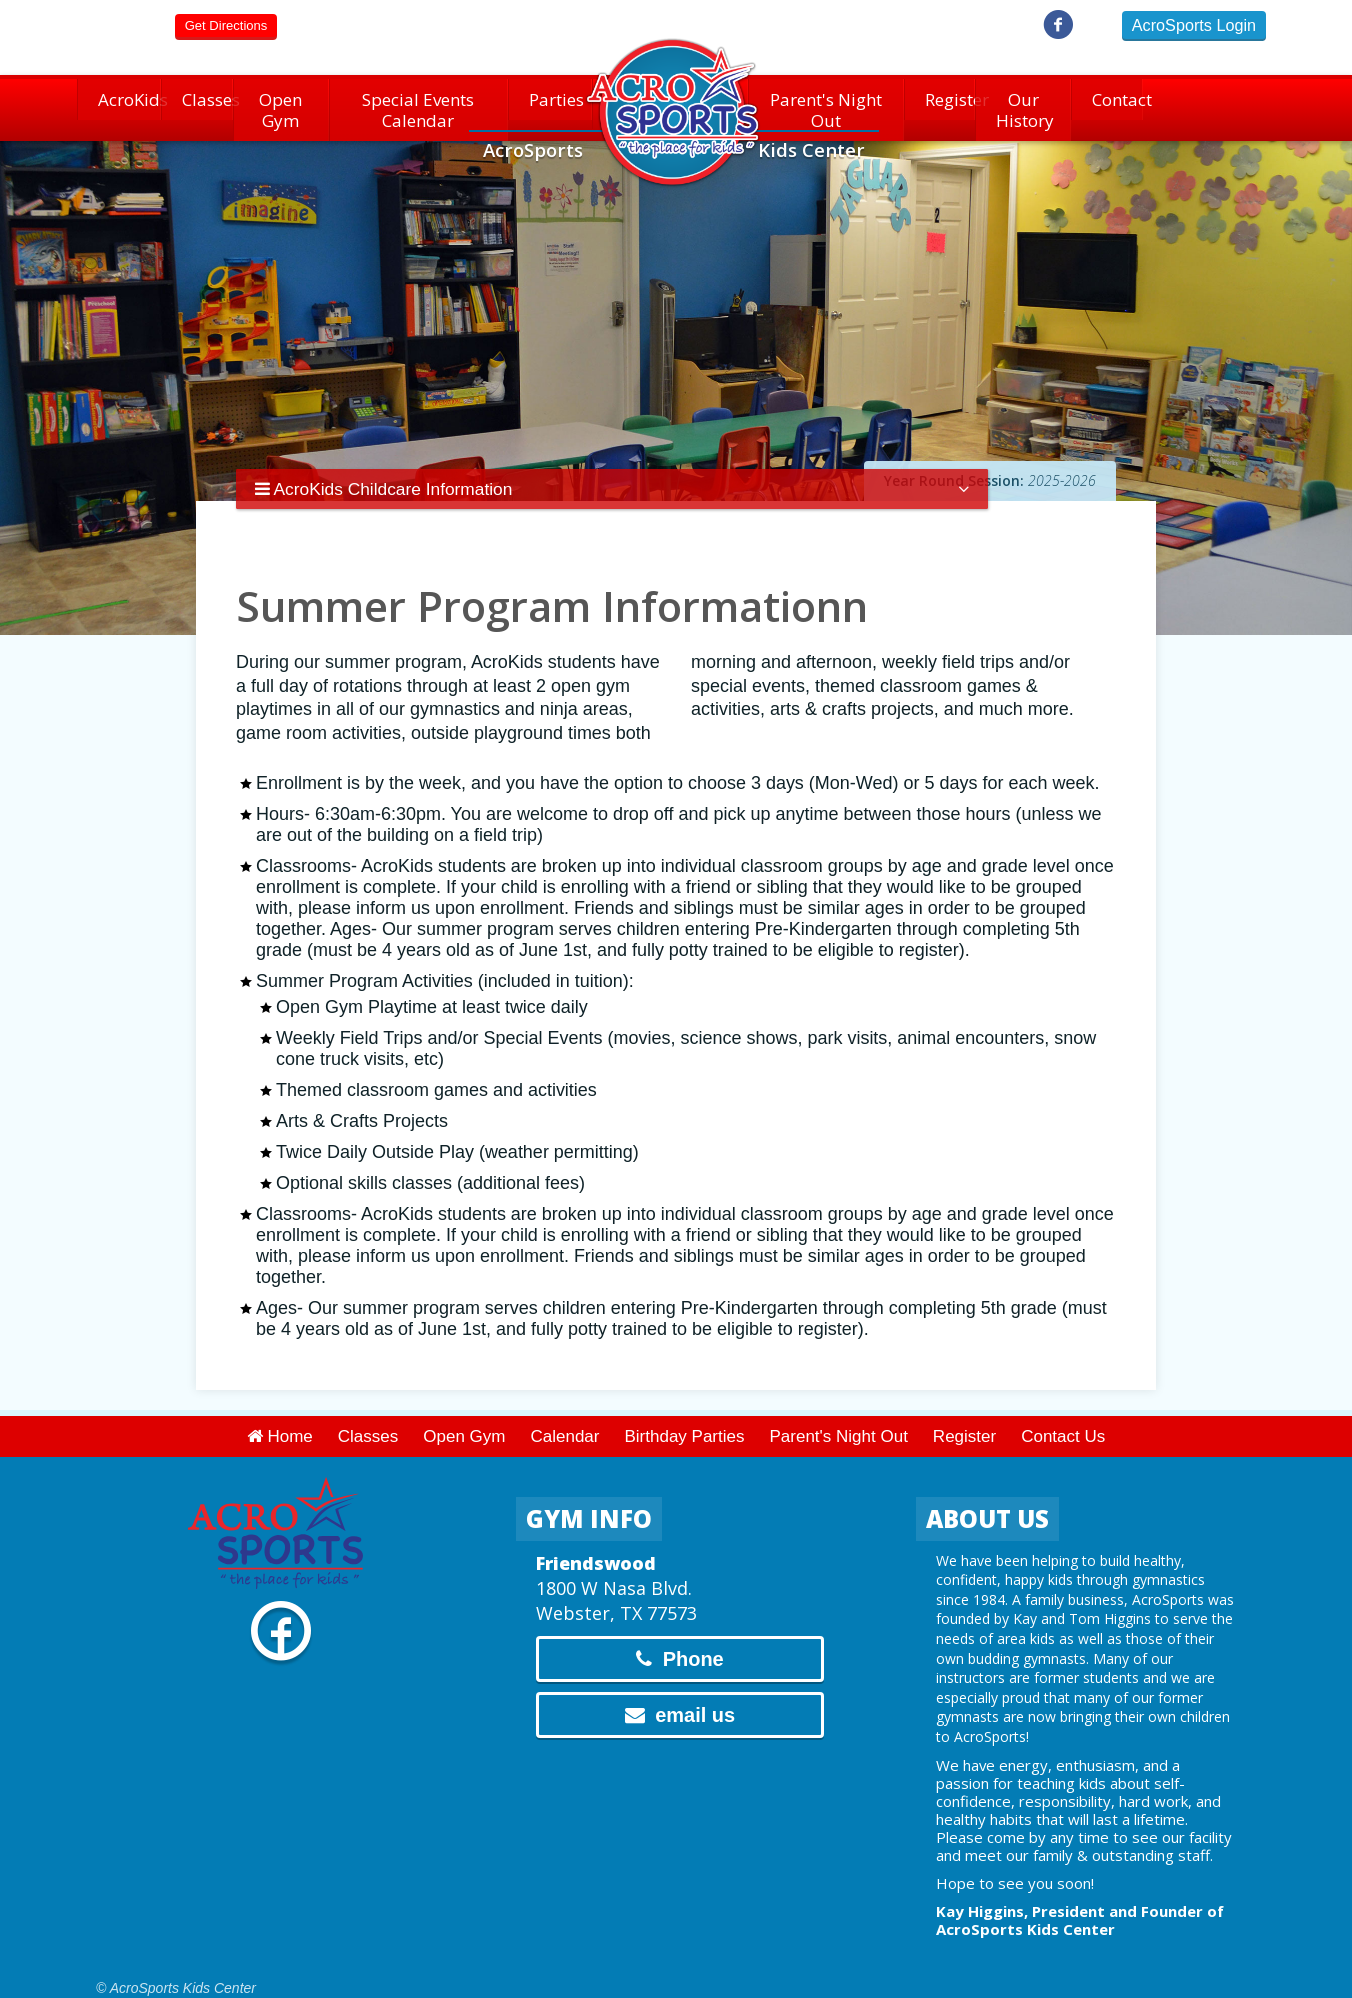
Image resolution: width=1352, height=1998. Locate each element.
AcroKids (118, 104)
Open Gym (281, 104)
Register (942, 104)
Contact (1107, 104)
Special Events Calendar (418, 104)
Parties (550, 104)
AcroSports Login (1194, 25)
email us (680, 1704)
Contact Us (1063, 1425)
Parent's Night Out (825, 104)
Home (280, 1425)
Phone (680, 1648)
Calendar (564, 1425)
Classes (197, 104)
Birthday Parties (684, 1425)
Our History (1023, 104)
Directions (225, 25)
